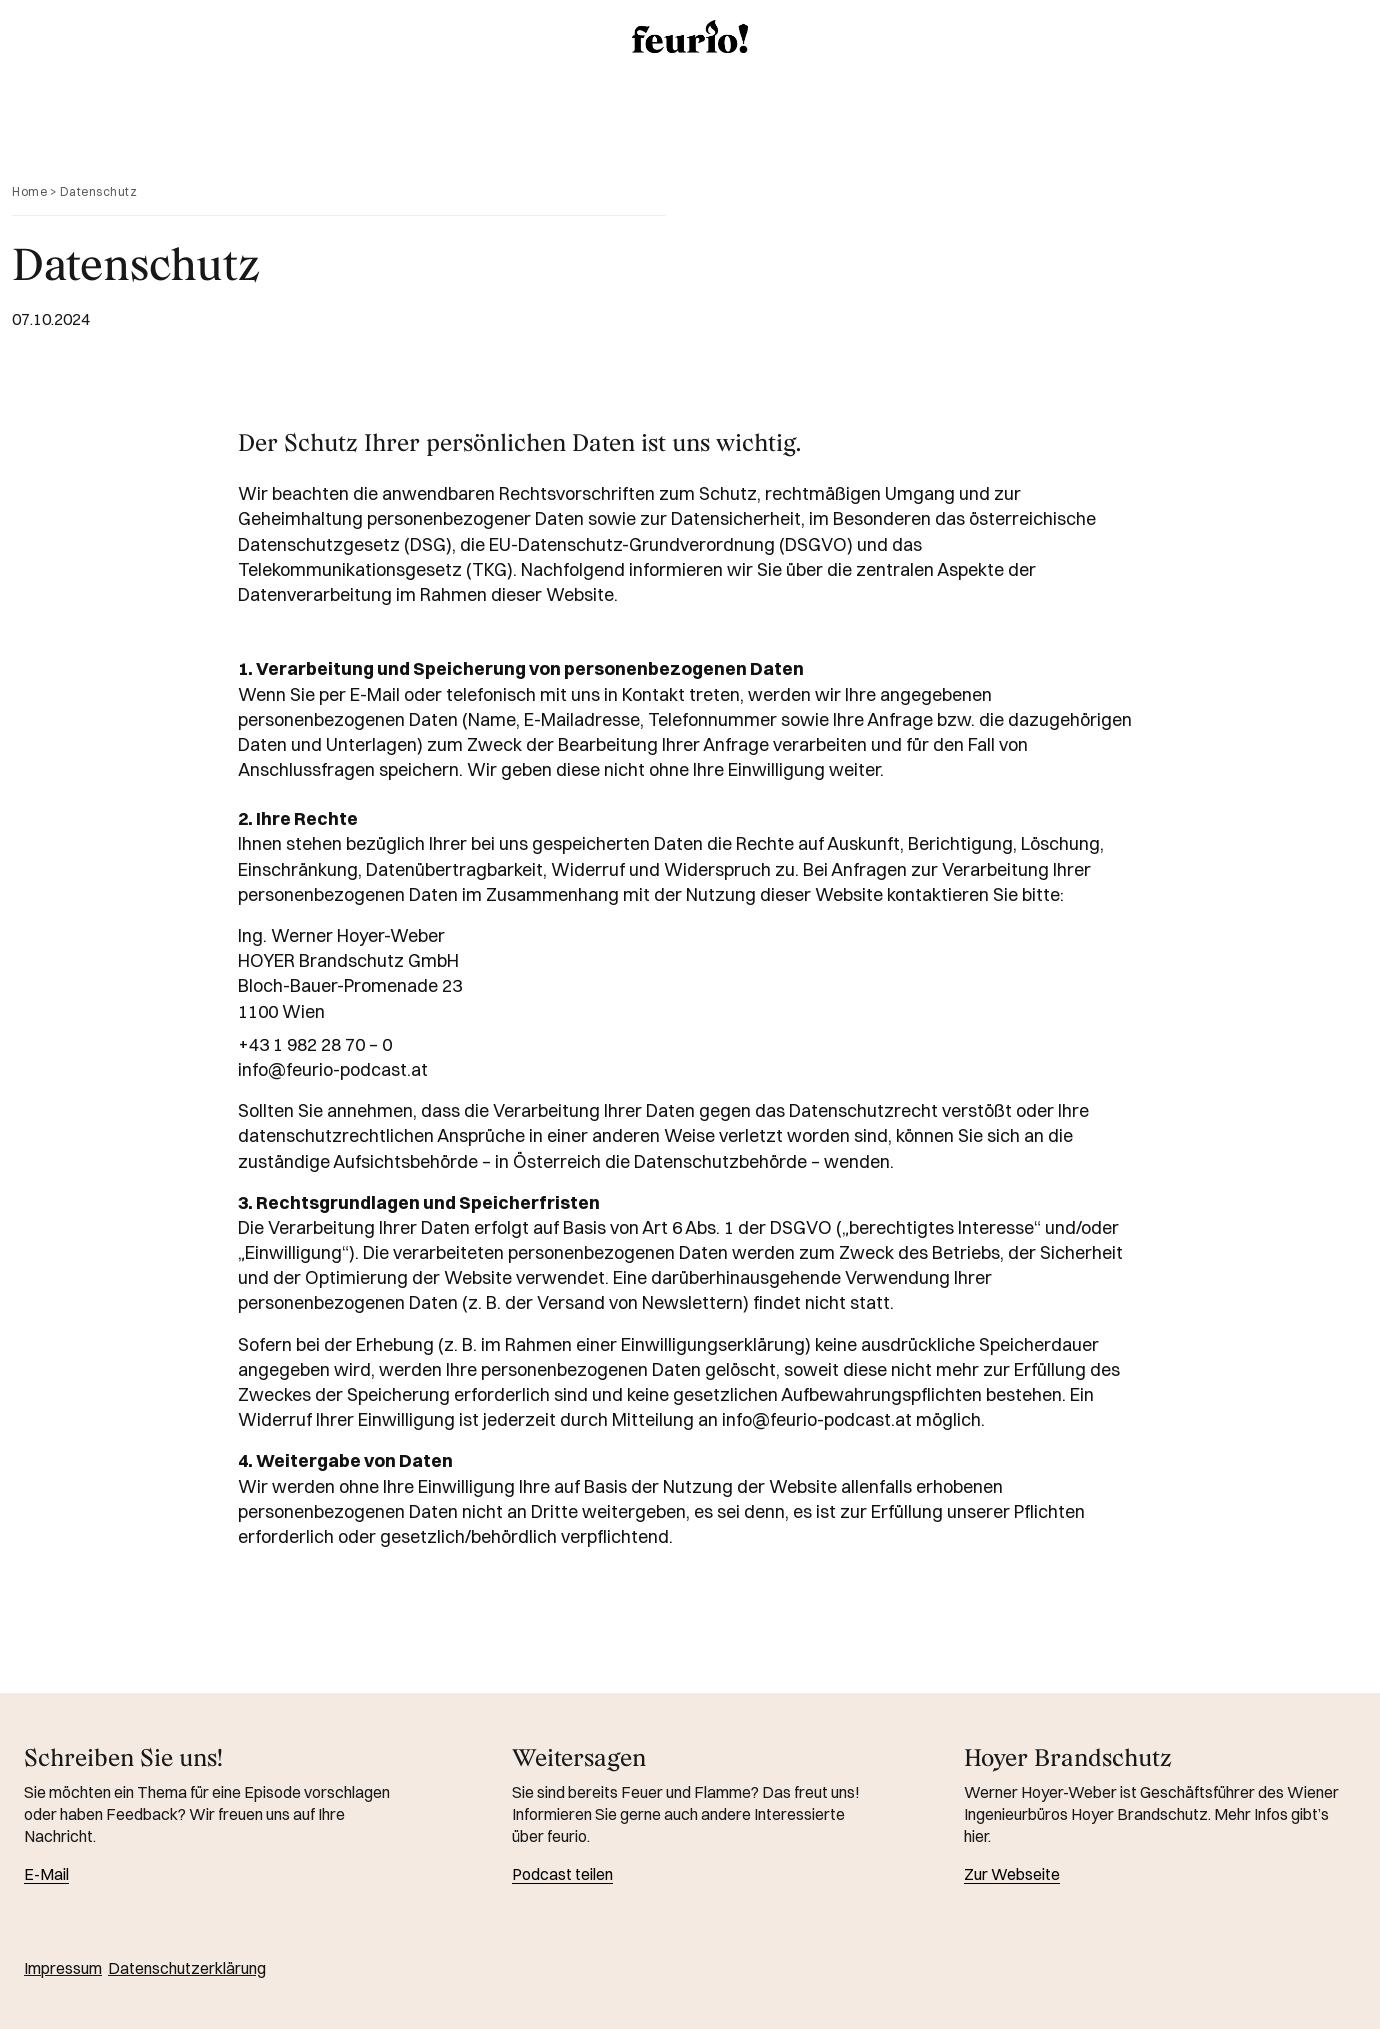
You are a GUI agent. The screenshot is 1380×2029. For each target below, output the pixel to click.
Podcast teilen (562, 1874)
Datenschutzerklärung (187, 1968)
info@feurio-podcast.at (333, 1069)
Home (29, 192)
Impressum (63, 1968)
